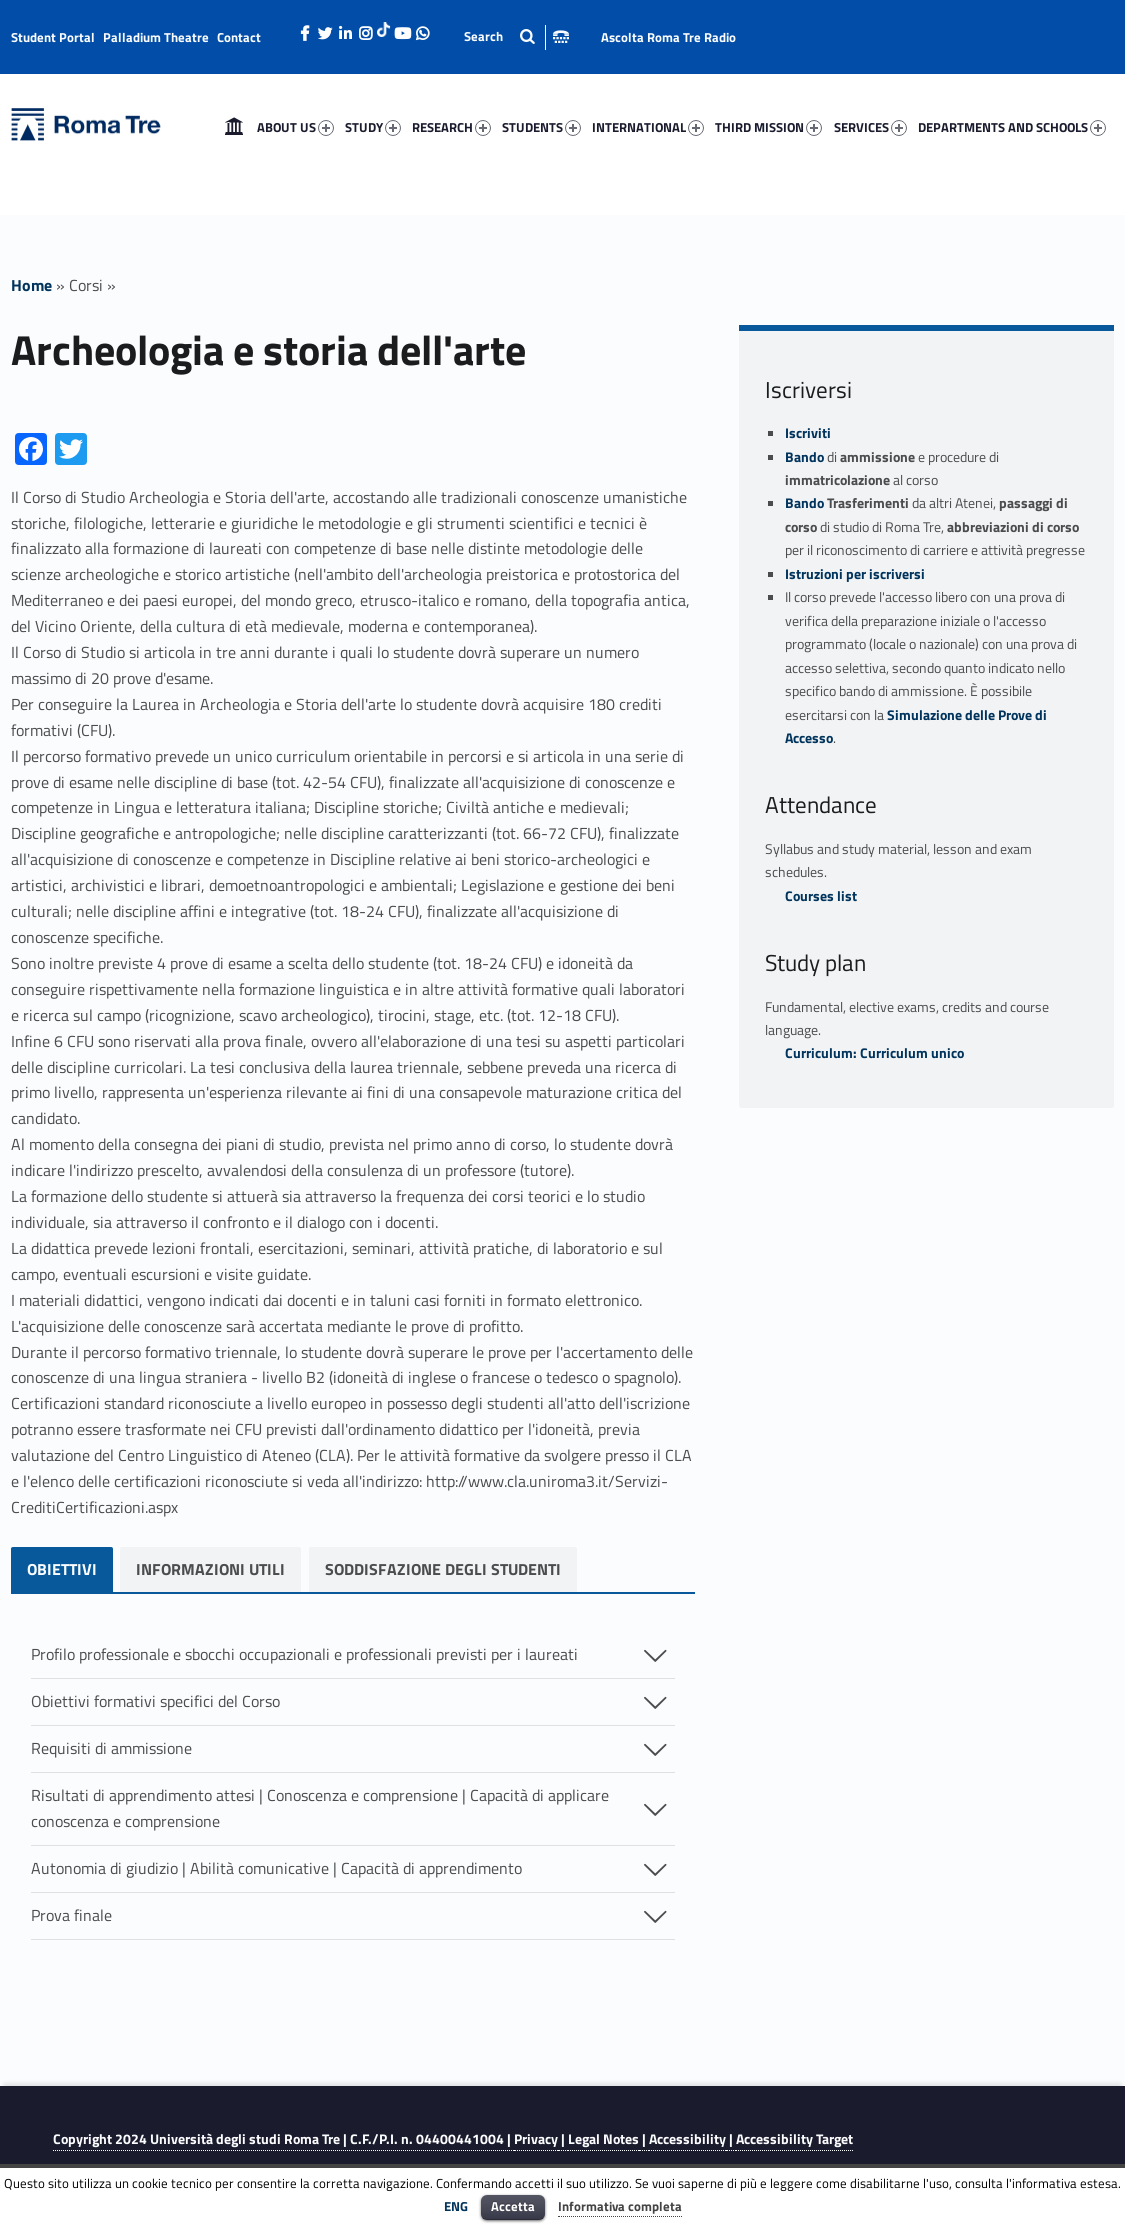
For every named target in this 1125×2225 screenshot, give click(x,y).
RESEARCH (451, 127)
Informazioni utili (215, 1569)
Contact (239, 37)
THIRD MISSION (768, 127)
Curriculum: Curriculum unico (874, 1053)
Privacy (536, 2139)
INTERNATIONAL (648, 127)
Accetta (513, 2206)
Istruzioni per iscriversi (855, 574)
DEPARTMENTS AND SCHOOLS (1012, 127)
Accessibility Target (794, 2139)
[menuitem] (234, 127)
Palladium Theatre (156, 37)
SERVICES (870, 127)
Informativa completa (620, 2206)
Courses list (821, 896)
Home (234, 127)
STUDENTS (541, 127)
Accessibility (687, 2139)
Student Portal (53, 37)
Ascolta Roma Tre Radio (668, 37)
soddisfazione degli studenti (453, 1569)
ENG (456, 2206)
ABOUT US (295, 127)
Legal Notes (603, 2139)
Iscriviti (808, 433)
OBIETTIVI (62, 1569)
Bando (804, 457)
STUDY (373, 127)
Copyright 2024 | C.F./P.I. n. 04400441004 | (283, 2139)
